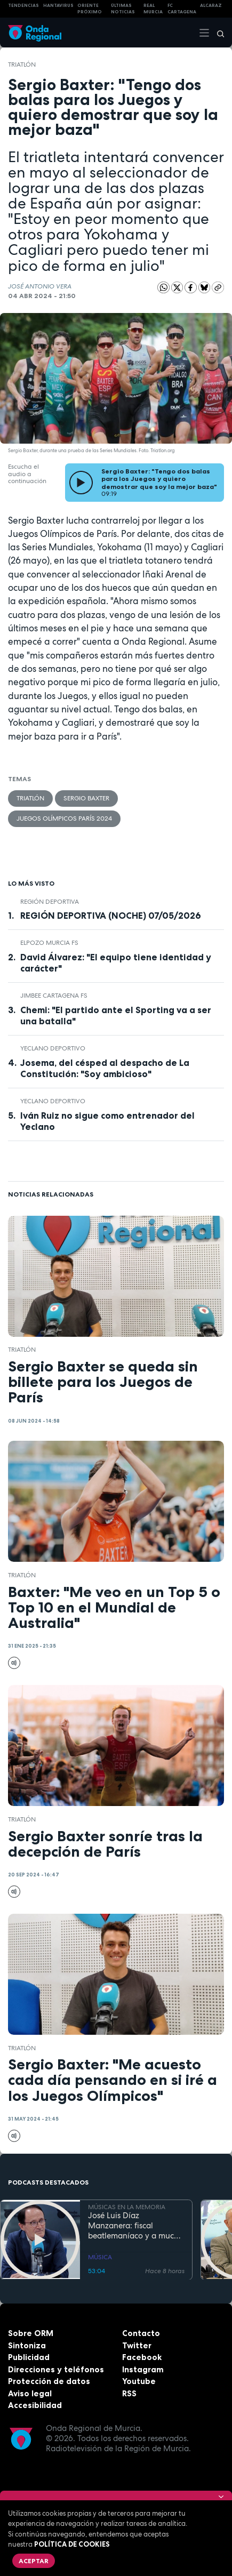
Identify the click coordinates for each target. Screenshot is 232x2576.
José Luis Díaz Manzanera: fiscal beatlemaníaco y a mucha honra (135, 2226)
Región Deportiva (49, 901)
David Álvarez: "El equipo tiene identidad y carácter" (115, 963)
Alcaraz (211, 5)
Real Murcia (153, 9)
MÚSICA (100, 2257)
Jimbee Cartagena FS (53, 995)
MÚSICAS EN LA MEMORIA (126, 2207)
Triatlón (22, 64)
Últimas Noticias (123, 9)
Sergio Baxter (86, 798)
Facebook (142, 2357)
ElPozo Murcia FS (49, 942)
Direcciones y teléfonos (56, 2369)
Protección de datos (49, 2381)
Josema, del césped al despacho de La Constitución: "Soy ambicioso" (104, 1068)
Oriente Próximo (89, 9)
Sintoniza (27, 2345)
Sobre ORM (30, 2333)
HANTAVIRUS (58, 5)
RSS (129, 2393)
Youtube (139, 2381)
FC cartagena (181, 9)
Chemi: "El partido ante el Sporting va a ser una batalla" (115, 1015)
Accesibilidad (35, 2405)
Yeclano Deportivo (52, 1048)
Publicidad (29, 2357)
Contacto (141, 2333)
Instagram (143, 2369)
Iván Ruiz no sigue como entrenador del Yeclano (107, 1121)
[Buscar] (217, 32)
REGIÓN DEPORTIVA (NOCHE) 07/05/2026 (110, 915)
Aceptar (34, 2561)
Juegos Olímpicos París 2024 (64, 818)
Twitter (136, 2345)
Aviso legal (30, 2393)
